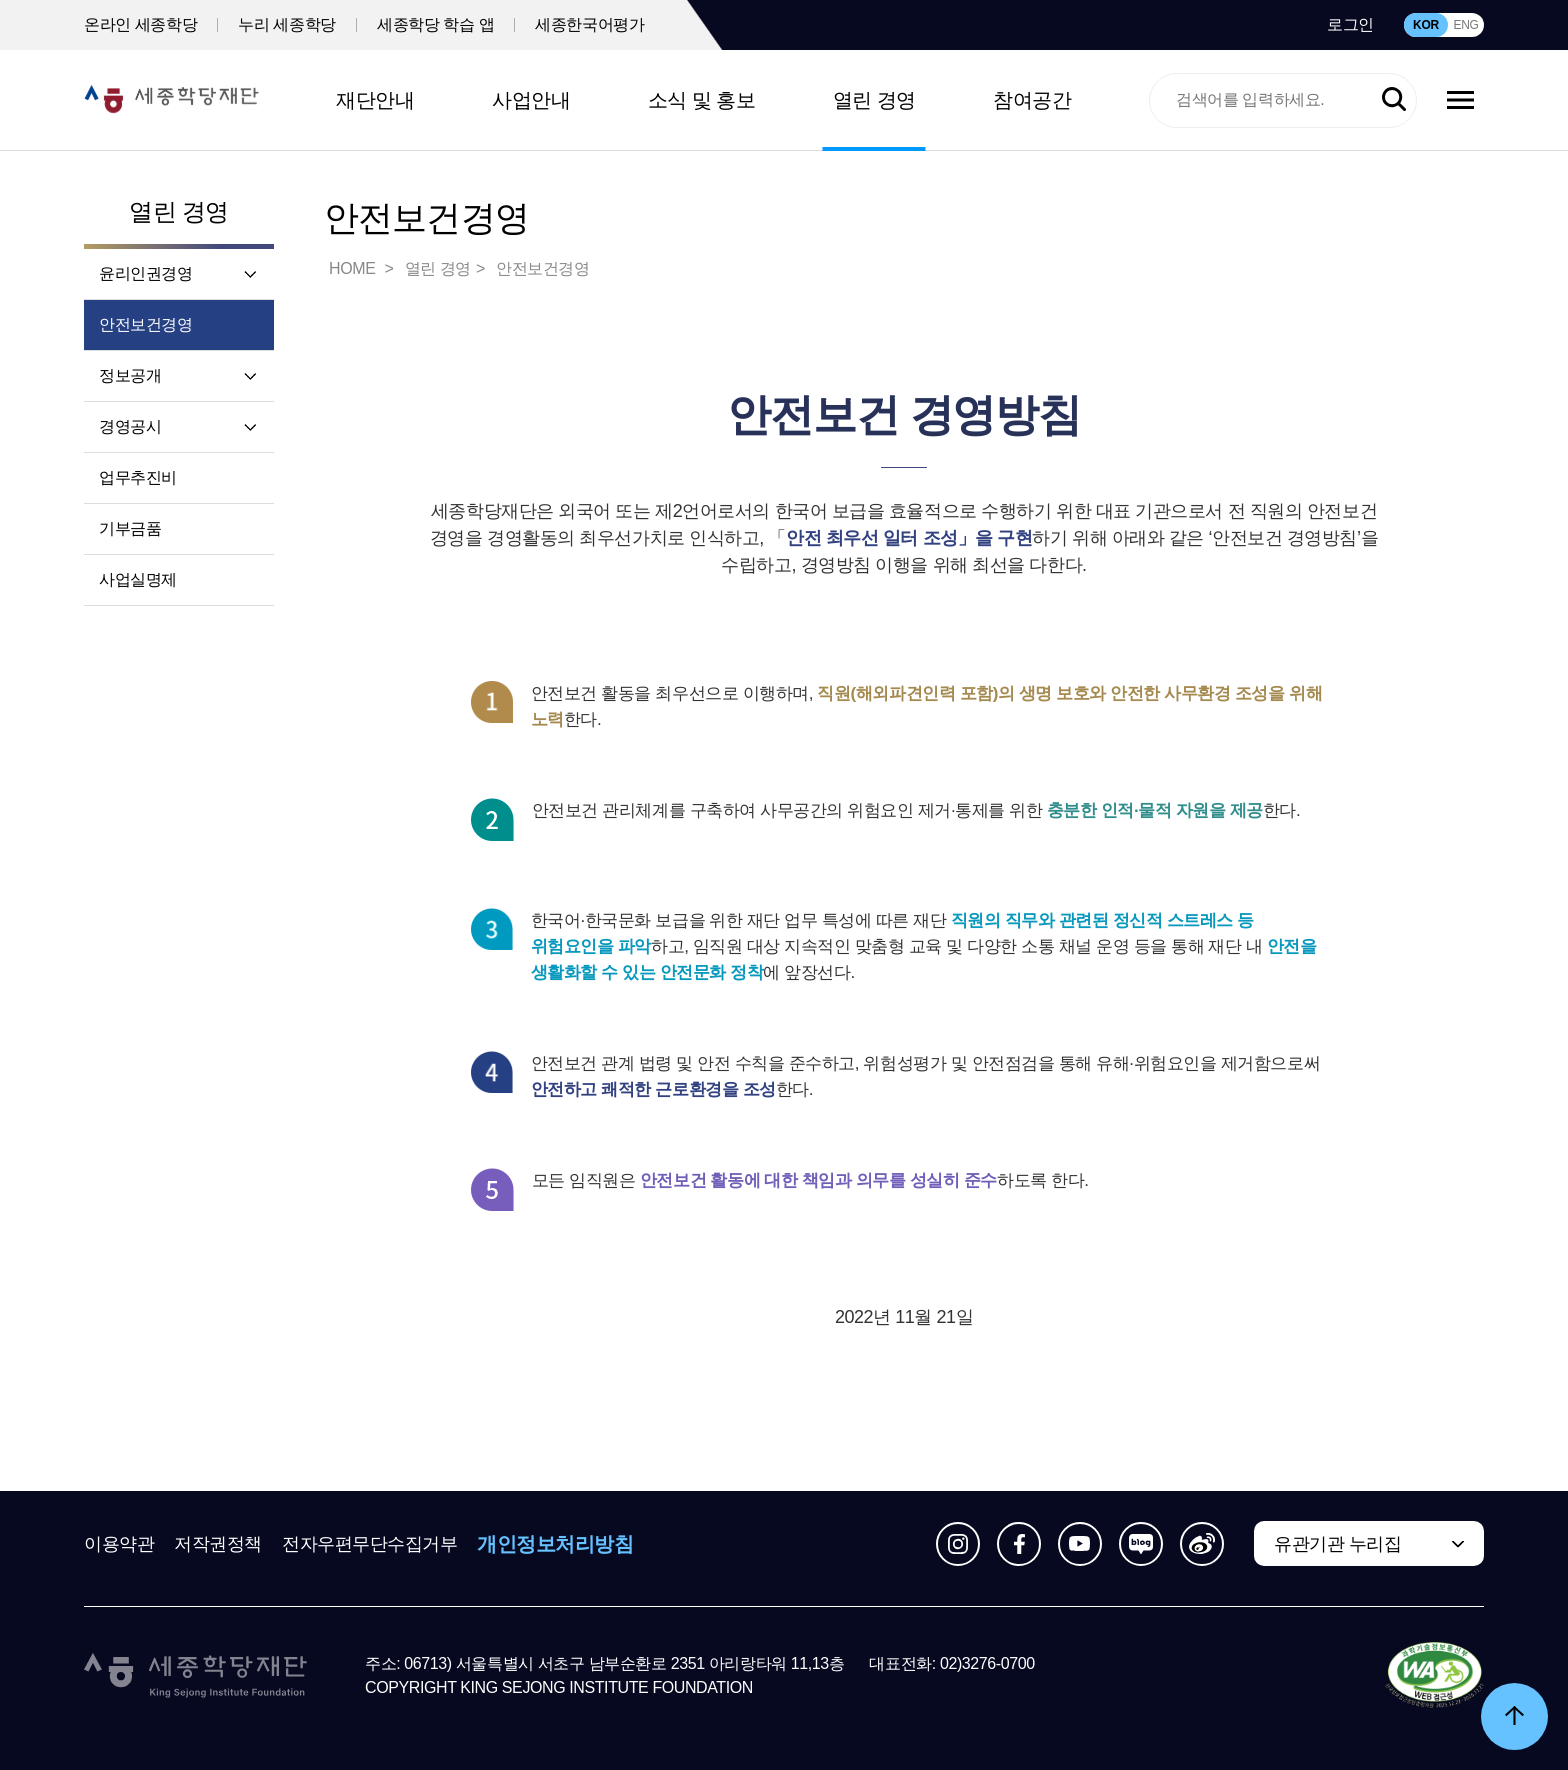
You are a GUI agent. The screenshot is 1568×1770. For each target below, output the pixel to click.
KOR (1426, 25)
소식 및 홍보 (702, 100)
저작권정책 (218, 1544)
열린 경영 (874, 100)
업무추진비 (138, 477)
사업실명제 (138, 579)
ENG (1465, 25)
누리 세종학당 (287, 24)
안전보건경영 (146, 324)
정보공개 (130, 375)
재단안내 (375, 100)
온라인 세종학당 (140, 24)
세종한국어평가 (589, 24)
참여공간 (1032, 100)
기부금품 (130, 528)
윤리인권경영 (146, 273)
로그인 (1350, 24)
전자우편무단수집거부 (370, 1544)
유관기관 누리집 (1337, 1544)
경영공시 (130, 426)
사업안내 (531, 100)
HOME (354, 268)
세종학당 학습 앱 (435, 24)
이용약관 (119, 1544)
